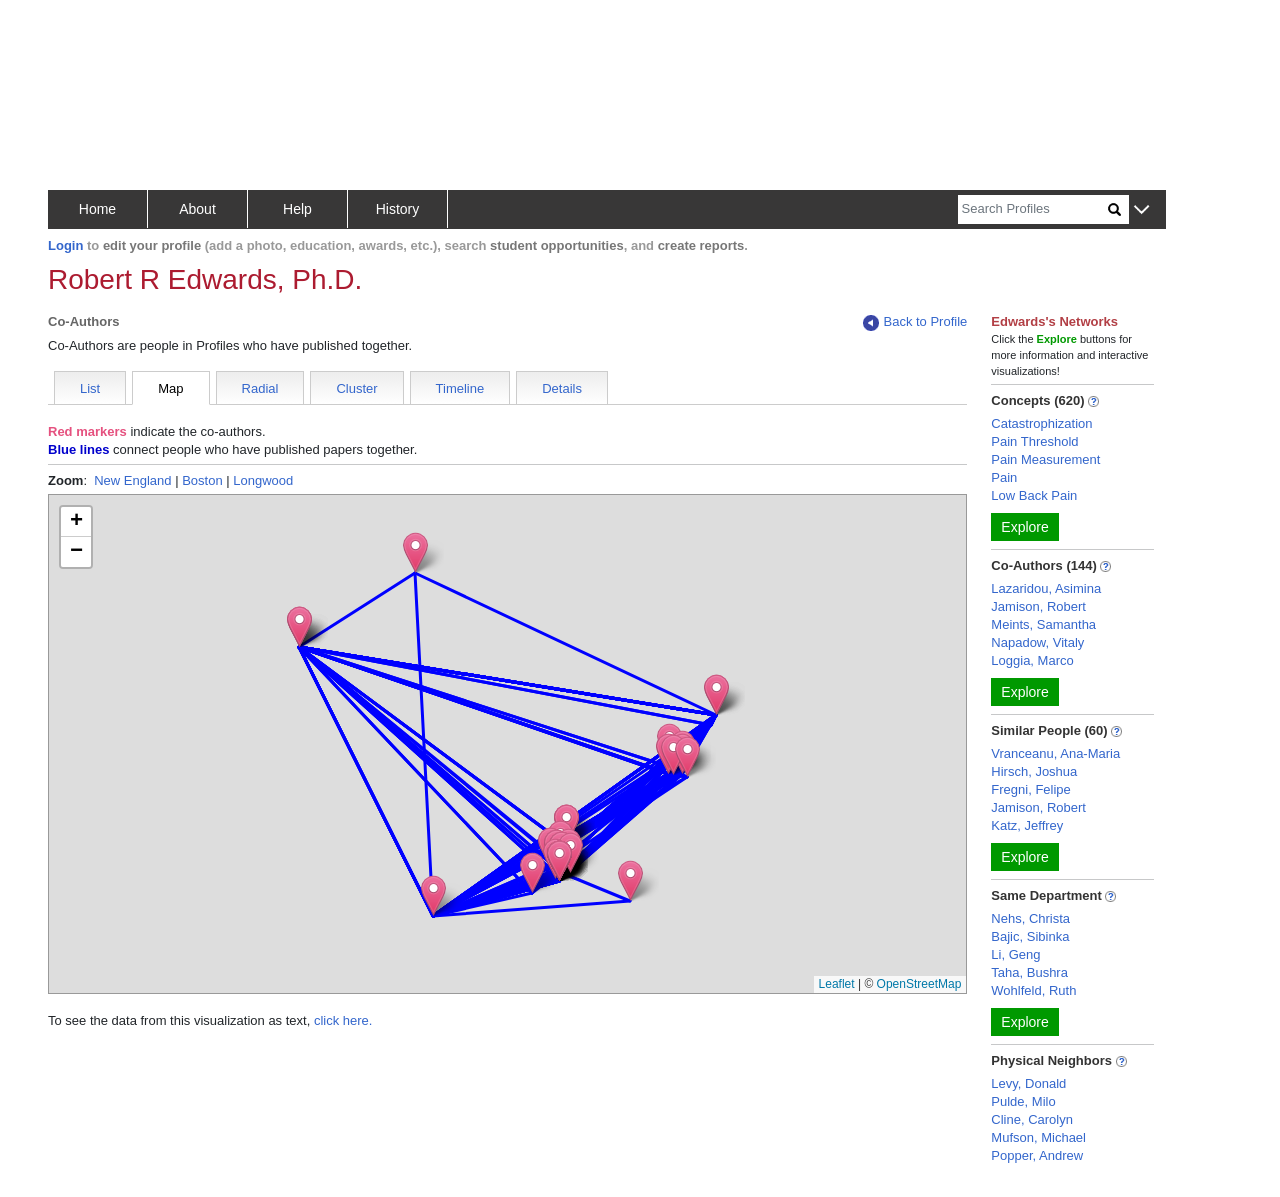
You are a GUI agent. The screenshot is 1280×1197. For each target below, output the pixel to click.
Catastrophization (1041, 423)
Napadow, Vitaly (1037, 642)
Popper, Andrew (1037, 1155)
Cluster (356, 388)
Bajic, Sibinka (1030, 936)
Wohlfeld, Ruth (1033, 990)
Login (65, 245)
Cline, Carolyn (1032, 1119)
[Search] (1033, 209)
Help (297, 209)
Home (97, 209)
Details (562, 388)
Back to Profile (915, 322)
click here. (343, 1020)
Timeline (460, 388)
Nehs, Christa (1030, 918)
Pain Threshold (1034, 441)
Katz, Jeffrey (1027, 825)
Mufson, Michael (1038, 1137)
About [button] (197, 209)
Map (170, 388)
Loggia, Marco (1032, 660)
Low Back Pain (1034, 495)
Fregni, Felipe (1030, 789)
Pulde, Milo (1023, 1101)
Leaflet (837, 984)
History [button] (398, 209)
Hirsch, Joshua (1034, 771)
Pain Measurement (1045, 459)
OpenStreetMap (919, 984)
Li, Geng (1015, 954)
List (90, 388)
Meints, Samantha (1043, 624)
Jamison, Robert (1038, 606)
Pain (1004, 477)
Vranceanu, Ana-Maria (1055, 753)
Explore (1024, 527)
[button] (1141, 210)
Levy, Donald (1028, 1083)
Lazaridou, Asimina (1046, 588)
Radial (260, 388)
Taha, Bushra (1029, 972)
